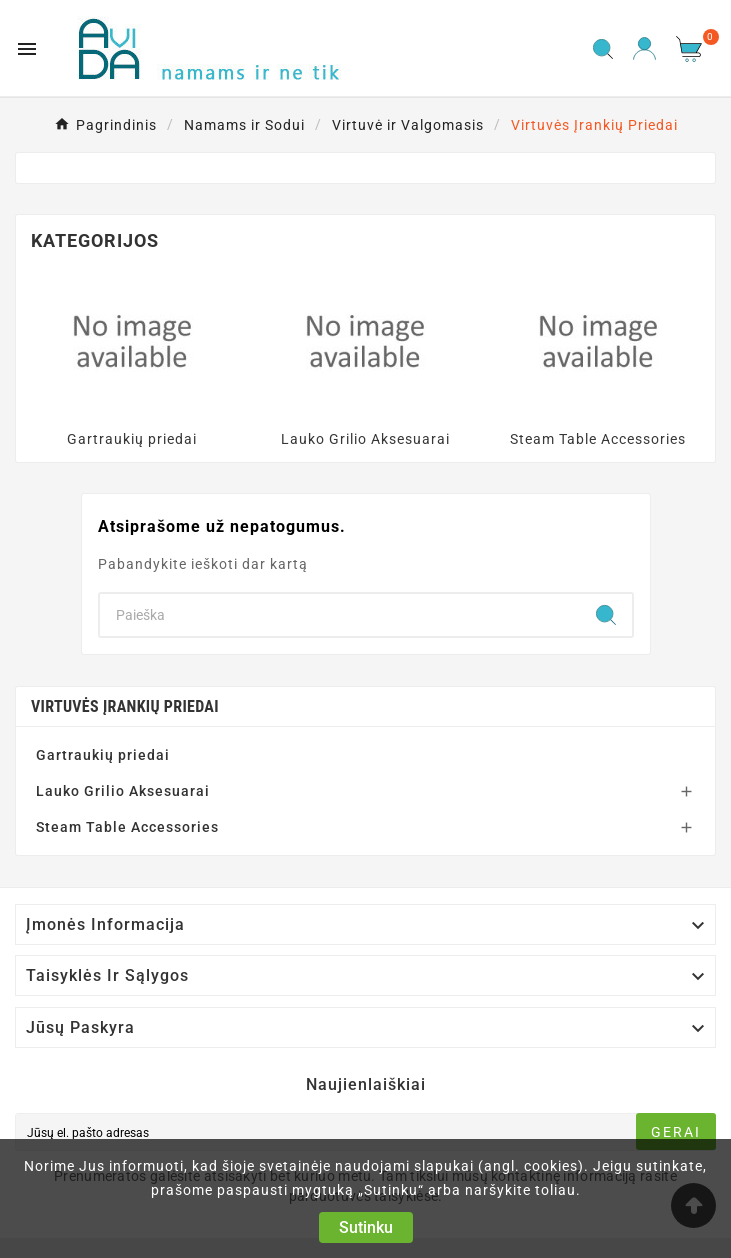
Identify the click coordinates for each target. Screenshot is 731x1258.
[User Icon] (644, 48)
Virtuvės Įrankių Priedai (125, 706)
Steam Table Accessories (598, 439)
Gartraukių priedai (132, 439)
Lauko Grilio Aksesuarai (365, 439)
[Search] (340, 615)
